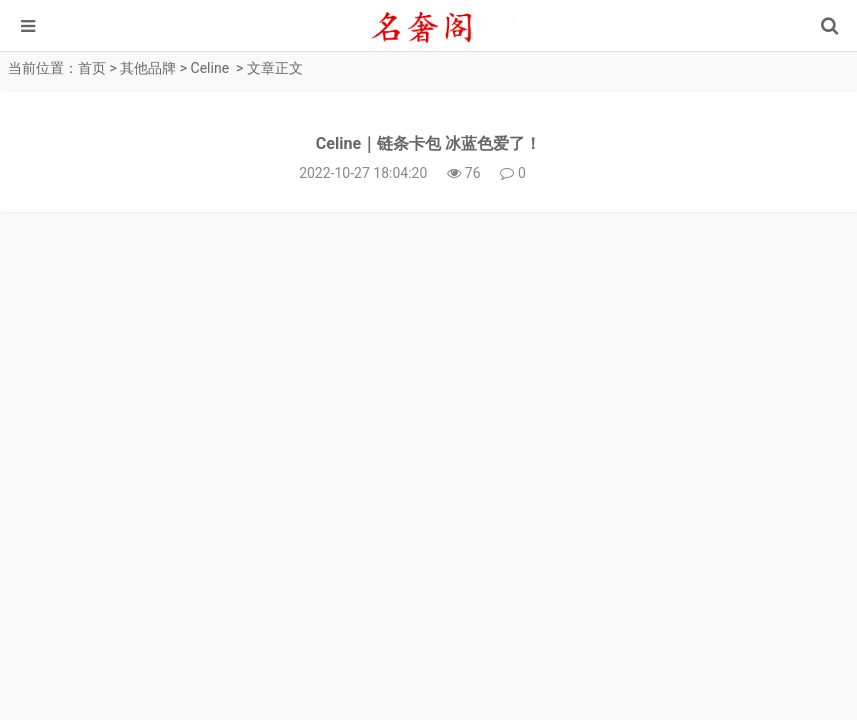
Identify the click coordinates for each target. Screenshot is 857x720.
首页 (92, 68)
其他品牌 (148, 68)
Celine (210, 68)
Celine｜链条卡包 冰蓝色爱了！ (428, 143)
